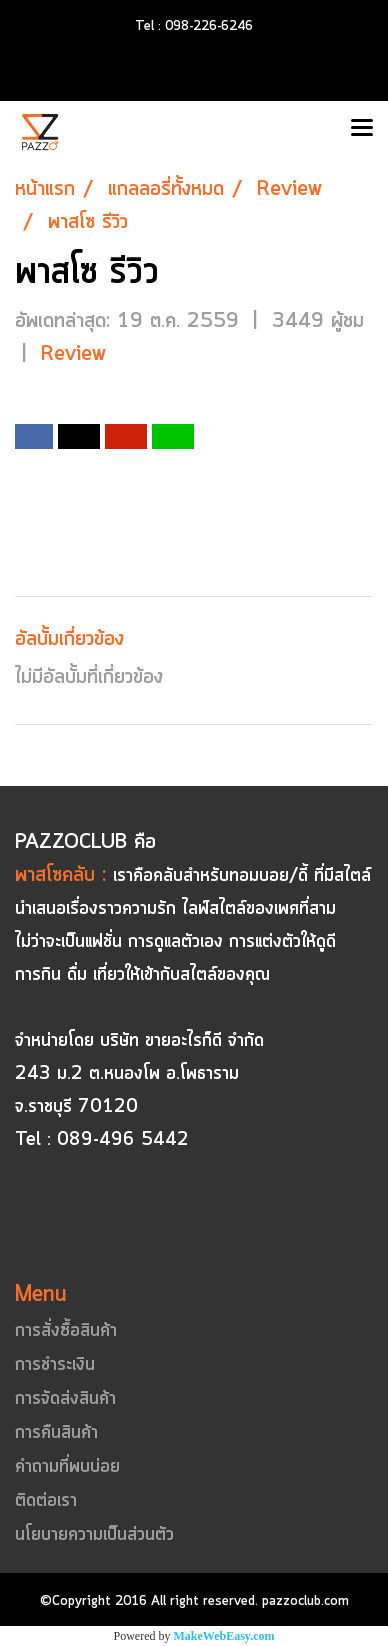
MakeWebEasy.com (224, 1636)
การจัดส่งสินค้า (65, 1399)
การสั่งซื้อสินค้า (66, 1331)
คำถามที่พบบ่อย (67, 1467)
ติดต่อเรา (46, 1501)
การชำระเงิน (55, 1365)
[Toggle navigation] (362, 129)
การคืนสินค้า (56, 1433)
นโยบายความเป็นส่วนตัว (94, 1535)
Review (73, 354)
